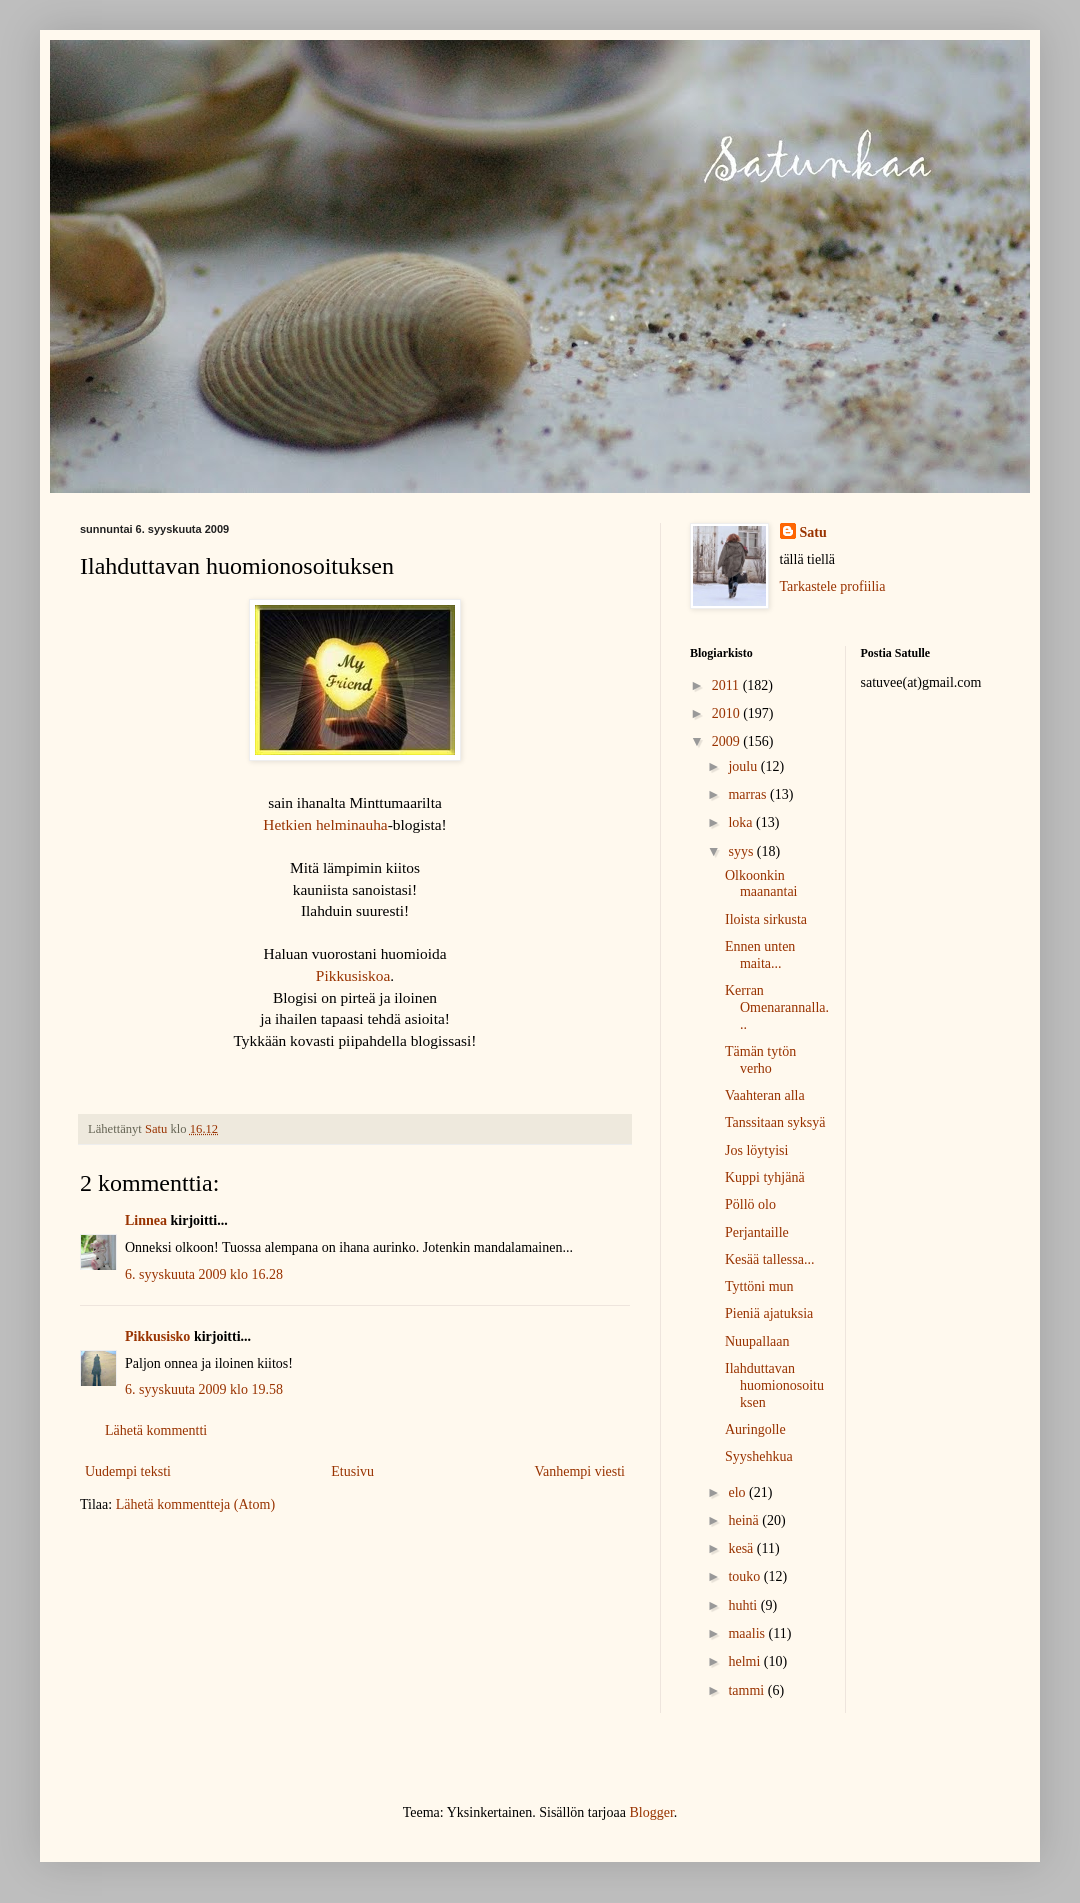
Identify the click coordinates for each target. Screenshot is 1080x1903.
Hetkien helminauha (325, 824)
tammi (747, 1690)
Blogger (651, 1812)
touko (745, 1576)
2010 (728, 713)
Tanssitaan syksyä (775, 1122)
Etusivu (352, 1471)
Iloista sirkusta (766, 919)
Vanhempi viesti (579, 1471)
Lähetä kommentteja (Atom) (195, 1504)
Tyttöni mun (759, 1286)
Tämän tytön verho (760, 1060)
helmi (745, 1661)
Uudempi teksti (128, 1471)
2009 (728, 741)
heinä (745, 1520)
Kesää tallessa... (769, 1259)
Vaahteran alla (765, 1095)
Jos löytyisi (756, 1150)
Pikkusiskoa (353, 975)
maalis (748, 1633)
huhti (744, 1605)
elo (738, 1492)
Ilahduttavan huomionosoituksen (774, 1385)
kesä (742, 1548)
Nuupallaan (757, 1341)
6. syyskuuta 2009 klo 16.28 (204, 1274)
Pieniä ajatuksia (769, 1313)
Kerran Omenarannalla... (777, 1007)
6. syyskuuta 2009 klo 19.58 (204, 1389)
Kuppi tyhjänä (765, 1177)
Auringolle (755, 1429)
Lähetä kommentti (156, 1430)
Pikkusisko (157, 1336)
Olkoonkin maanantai (761, 884)
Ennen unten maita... (760, 955)
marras (749, 794)
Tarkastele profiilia (833, 586)
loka (742, 822)
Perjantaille (757, 1232)
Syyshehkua (759, 1456)
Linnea (146, 1220)
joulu (744, 766)
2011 (727, 685)
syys (742, 851)
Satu (813, 532)
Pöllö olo (750, 1204)
